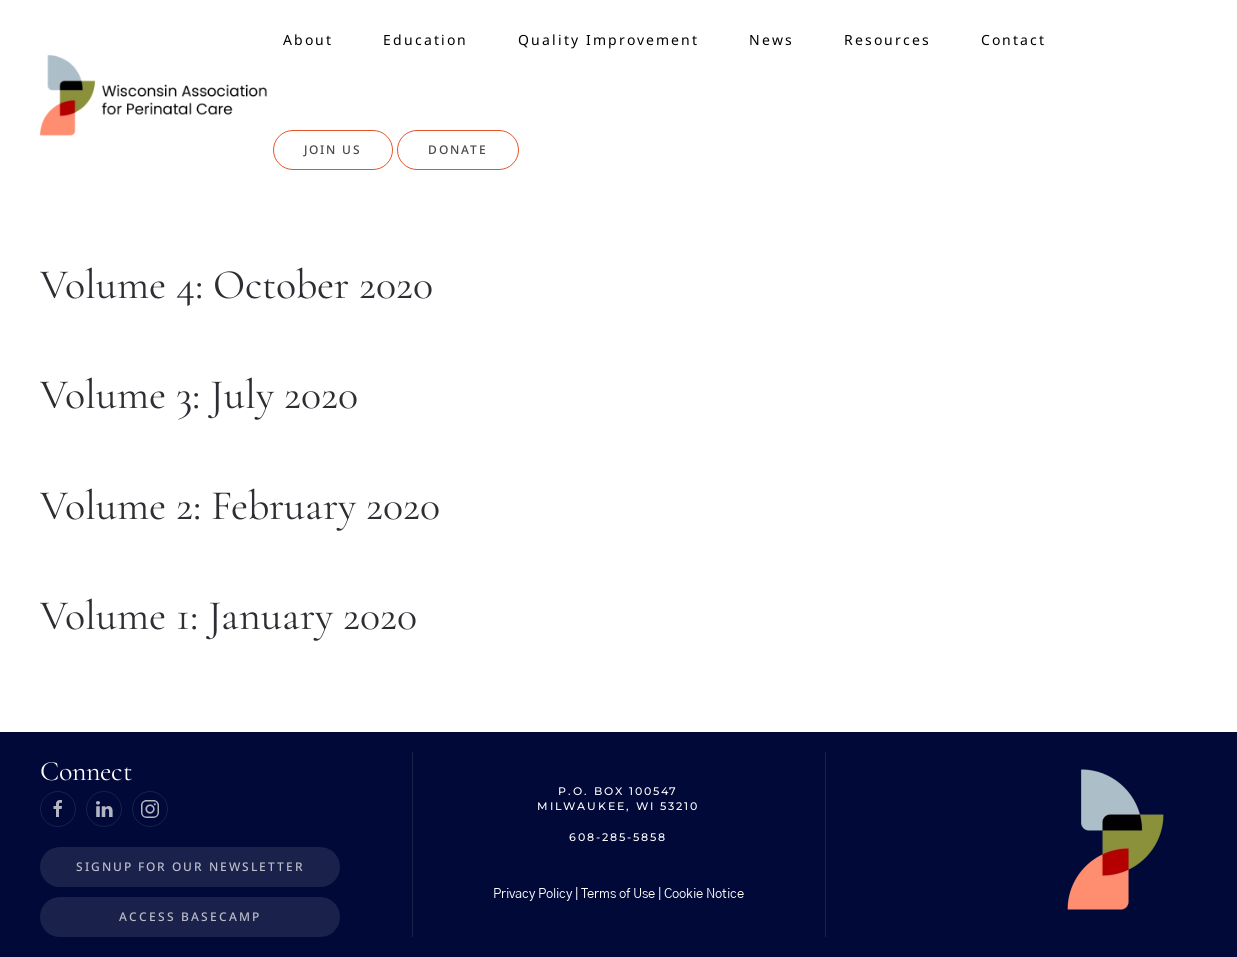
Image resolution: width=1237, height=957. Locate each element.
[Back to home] (156, 95)
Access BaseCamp (190, 916)
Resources (887, 39)
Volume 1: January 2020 (228, 615)
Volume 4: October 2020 (236, 284)
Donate (458, 149)
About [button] (308, 39)
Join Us (333, 149)
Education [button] (425, 39)
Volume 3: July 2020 (199, 394)
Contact (1013, 39)
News (771, 39)
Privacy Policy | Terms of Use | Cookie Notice (618, 894)
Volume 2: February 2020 (240, 505)
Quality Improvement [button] (608, 39)
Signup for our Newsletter (190, 866)
